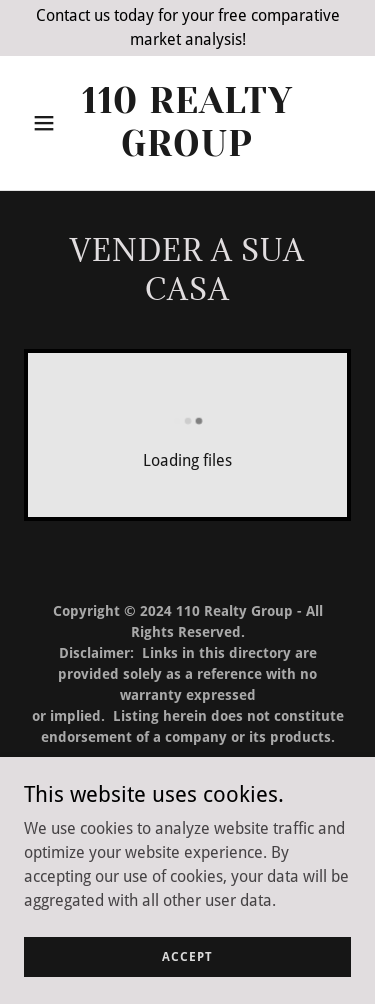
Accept (187, 956)
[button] (48, 123)
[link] (187, 150)
